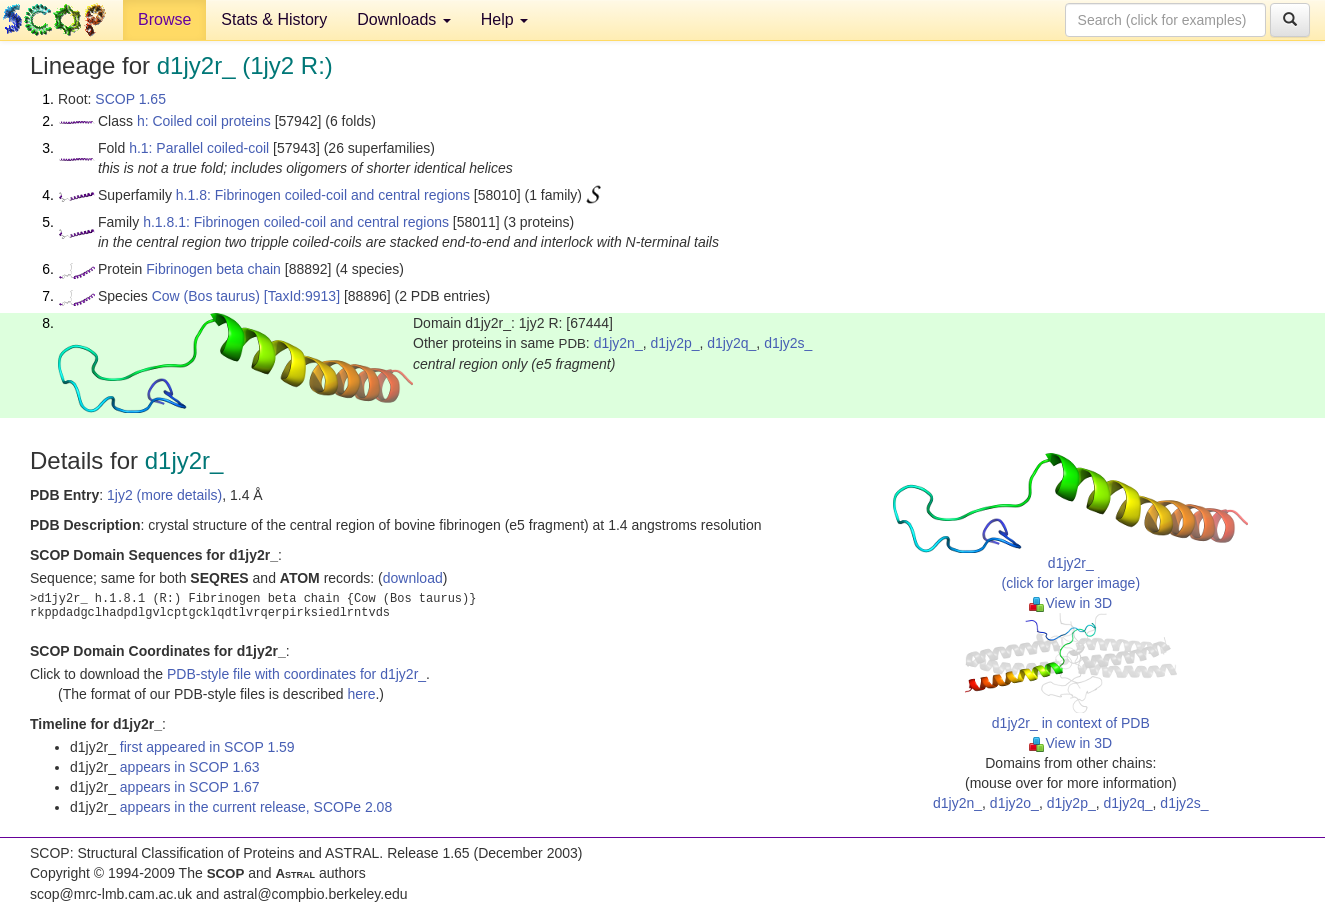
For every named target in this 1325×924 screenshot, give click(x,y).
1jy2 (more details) (164, 495)
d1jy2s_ (788, 343)
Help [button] (504, 19)
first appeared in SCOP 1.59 (207, 747)
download (413, 578)
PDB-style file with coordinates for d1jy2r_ (296, 674)
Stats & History (274, 19)
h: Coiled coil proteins (204, 121)
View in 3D (1070, 603)
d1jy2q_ (731, 343)
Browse (164, 19)
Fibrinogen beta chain (213, 269)
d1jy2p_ (674, 343)
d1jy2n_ (618, 343)
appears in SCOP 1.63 (190, 767)
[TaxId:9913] (302, 296)
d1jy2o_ (1014, 803)
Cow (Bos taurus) (206, 296)
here (361, 694)
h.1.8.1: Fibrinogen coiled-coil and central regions (296, 222)
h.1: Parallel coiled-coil (199, 148)
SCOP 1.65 (130, 99)
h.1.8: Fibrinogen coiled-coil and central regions (323, 195)
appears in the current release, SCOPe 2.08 (256, 807)
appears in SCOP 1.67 (190, 787)
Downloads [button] (404, 19)
